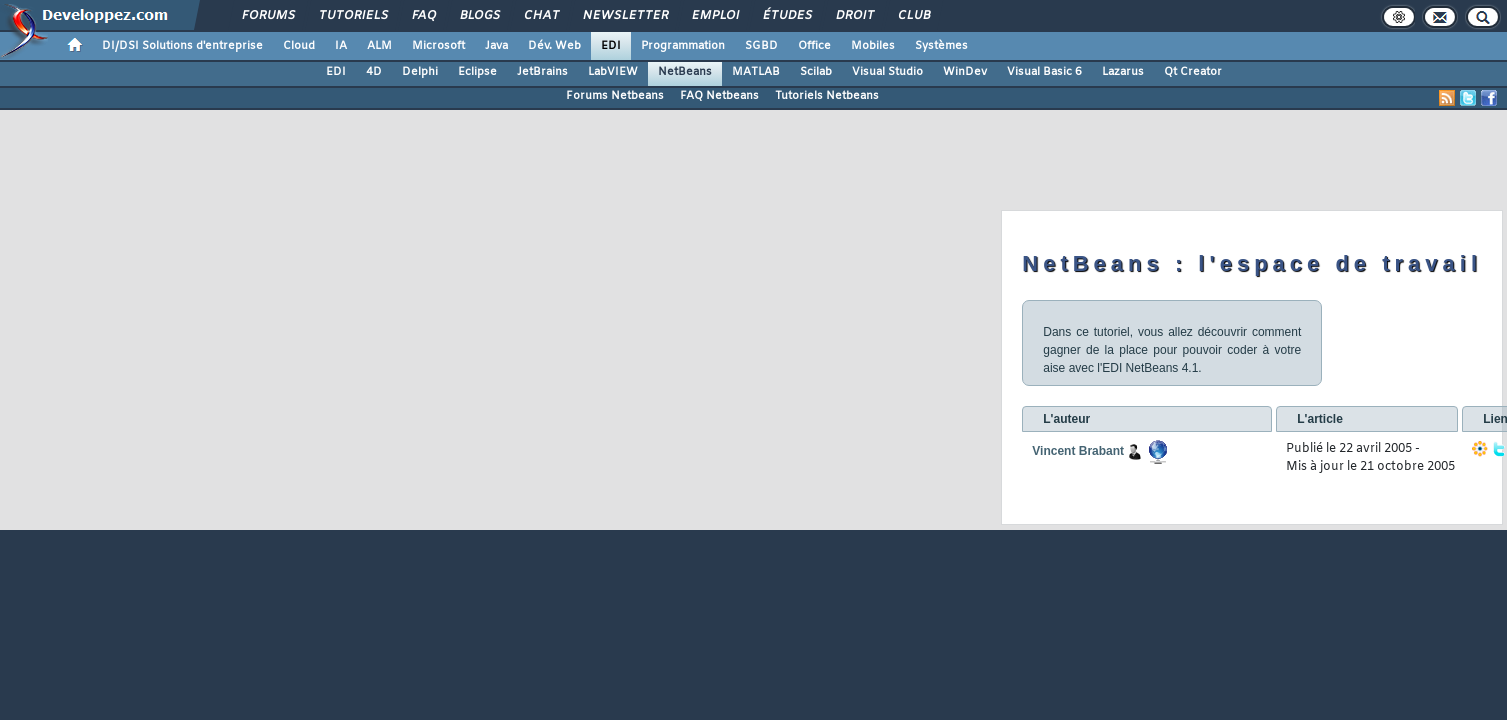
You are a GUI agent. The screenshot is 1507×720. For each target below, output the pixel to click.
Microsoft (438, 46)
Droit (854, 16)
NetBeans (685, 72)
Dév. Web (554, 46)
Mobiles (873, 46)
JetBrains (542, 72)
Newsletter (624, 16)
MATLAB (756, 72)
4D (374, 72)
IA (341, 46)
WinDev (965, 72)
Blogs (479, 16)
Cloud (299, 46)
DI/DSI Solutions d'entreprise (182, 46)
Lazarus (1123, 72)
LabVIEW (613, 72)
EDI (611, 46)
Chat (540, 16)
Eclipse (477, 72)
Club (913, 16)
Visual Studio (887, 72)
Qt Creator (1193, 72)
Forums (267, 16)
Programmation (683, 46)
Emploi (714, 16)
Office (814, 46)
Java (496, 46)
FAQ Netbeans (719, 96)
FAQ (423, 16)
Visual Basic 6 (1044, 72)
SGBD (761, 46)
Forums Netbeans (615, 96)
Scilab (816, 72)
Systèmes (941, 46)
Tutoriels (352, 16)
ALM (379, 46)
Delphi (420, 72)
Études (786, 16)
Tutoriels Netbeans (827, 96)
